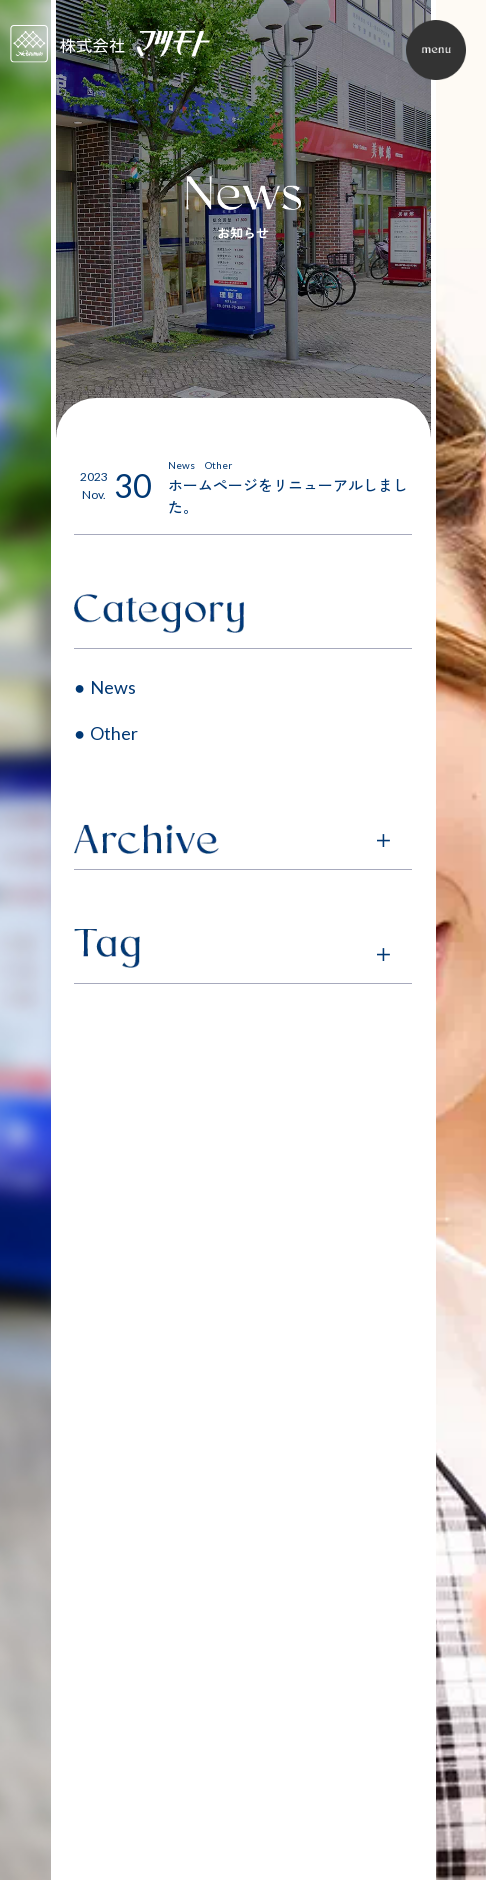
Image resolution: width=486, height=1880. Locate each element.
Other (114, 733)
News (113, 687)
